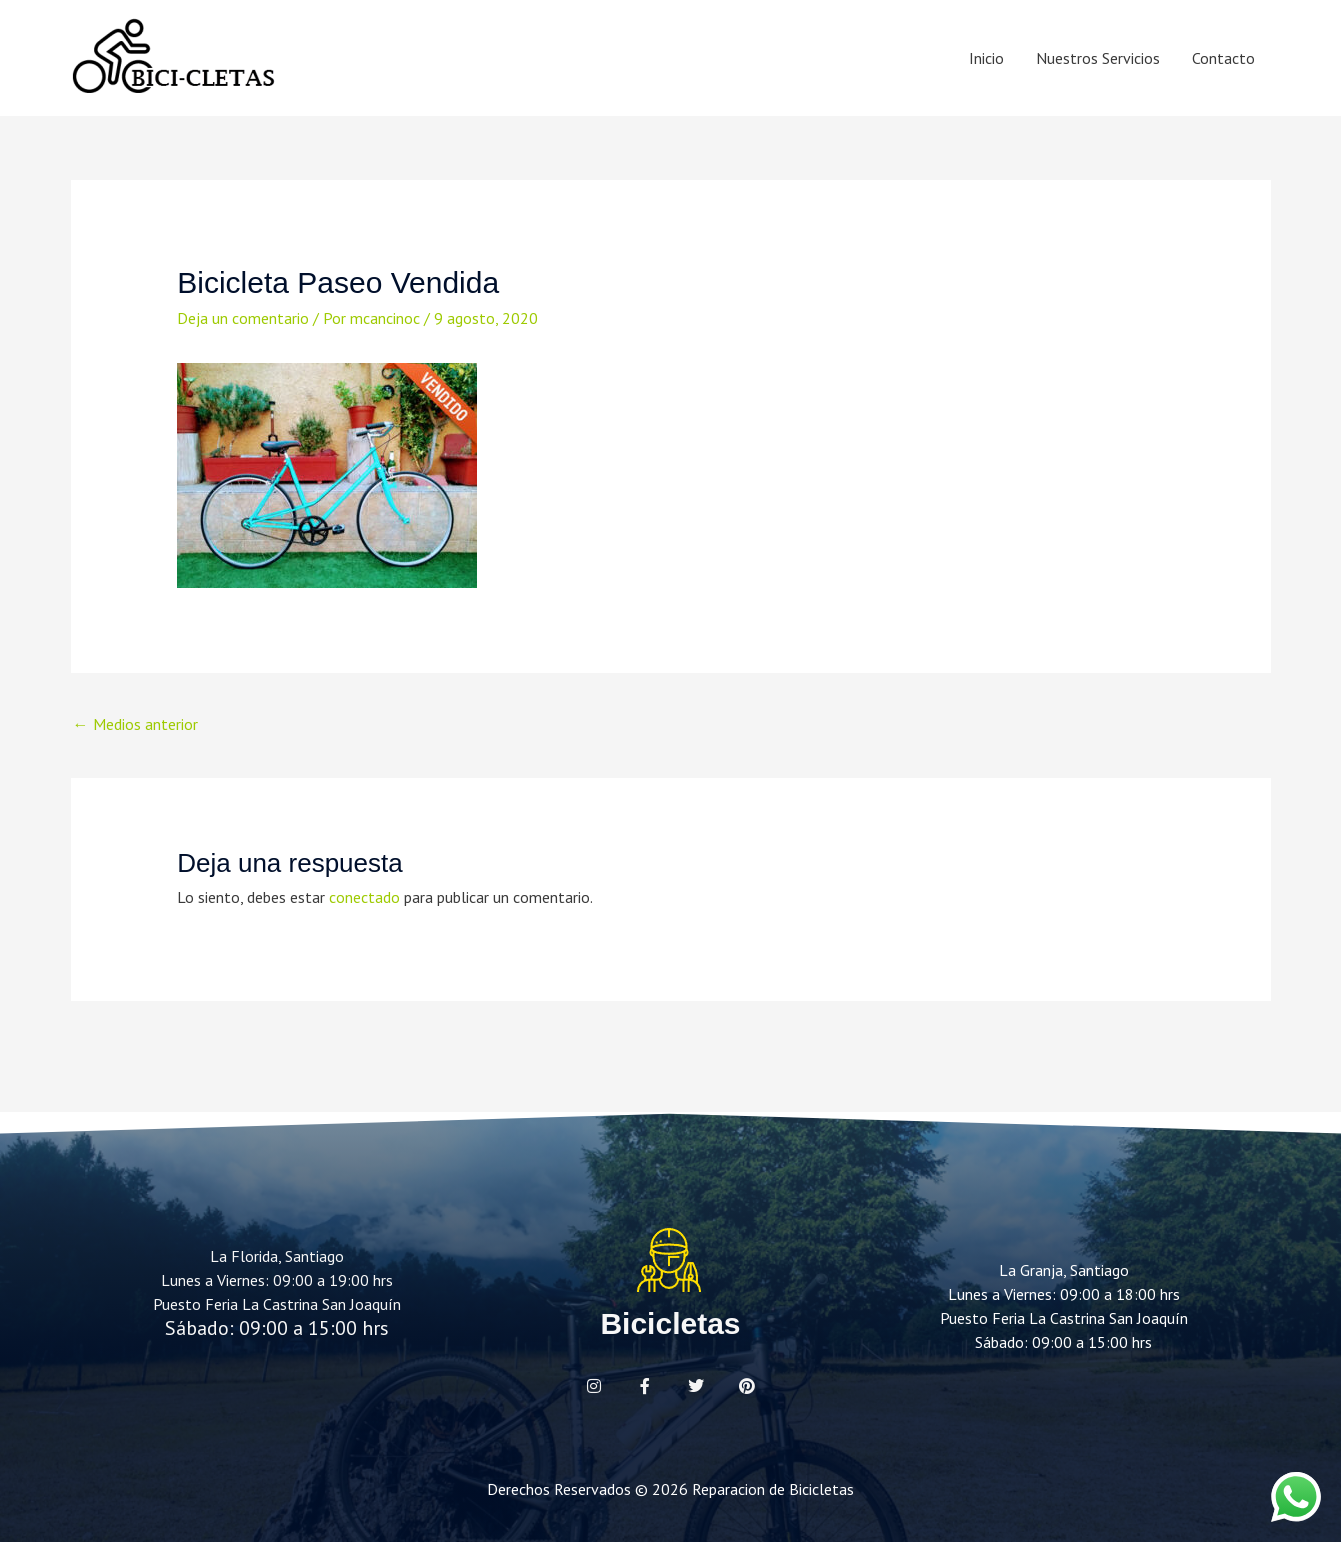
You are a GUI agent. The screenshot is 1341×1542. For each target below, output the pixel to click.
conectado (364, 897)
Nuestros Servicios (1098, 58)
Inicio (986, 58)
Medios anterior (135, 724)
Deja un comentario (243, 318)
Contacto (1223, 58)
